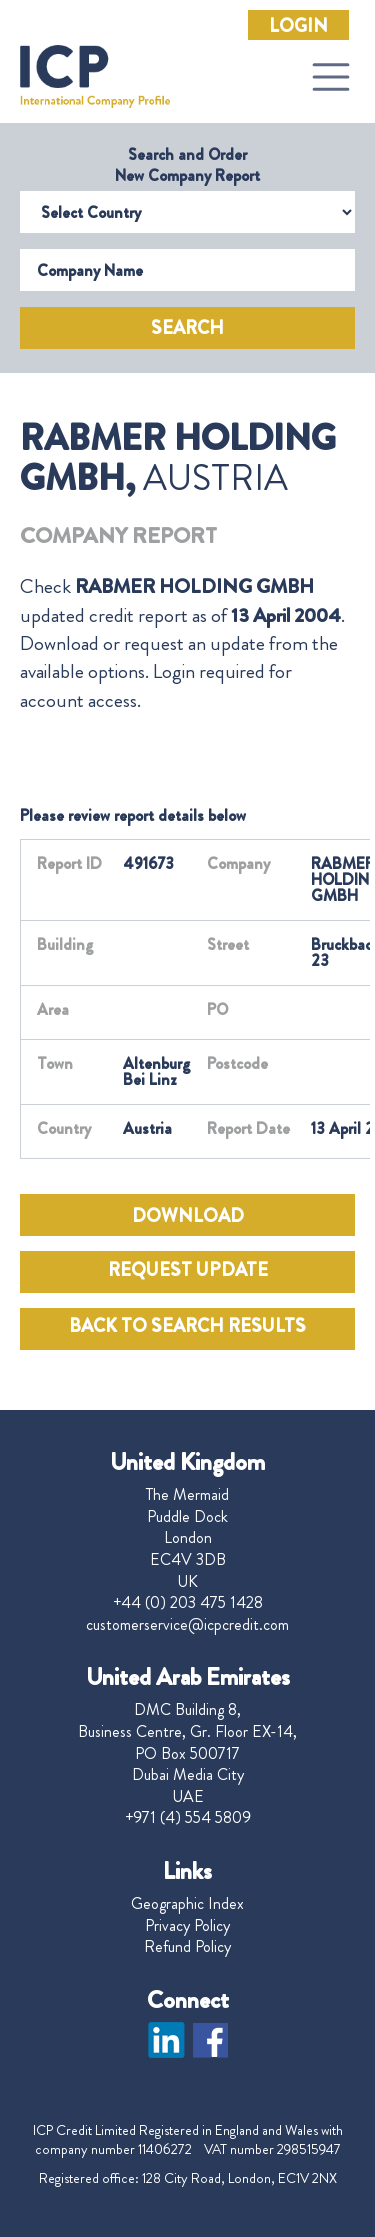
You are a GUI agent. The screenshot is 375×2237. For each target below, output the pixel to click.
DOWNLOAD (188, 1216)
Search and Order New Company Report (187, 165)
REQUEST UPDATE (188, 1270)
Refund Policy (187, 1947)
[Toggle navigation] (331, 77)
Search (187, 328)
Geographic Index (187, 1904)
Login (298, 26)
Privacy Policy (187, 1926)
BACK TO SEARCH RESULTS (187, 1326)
